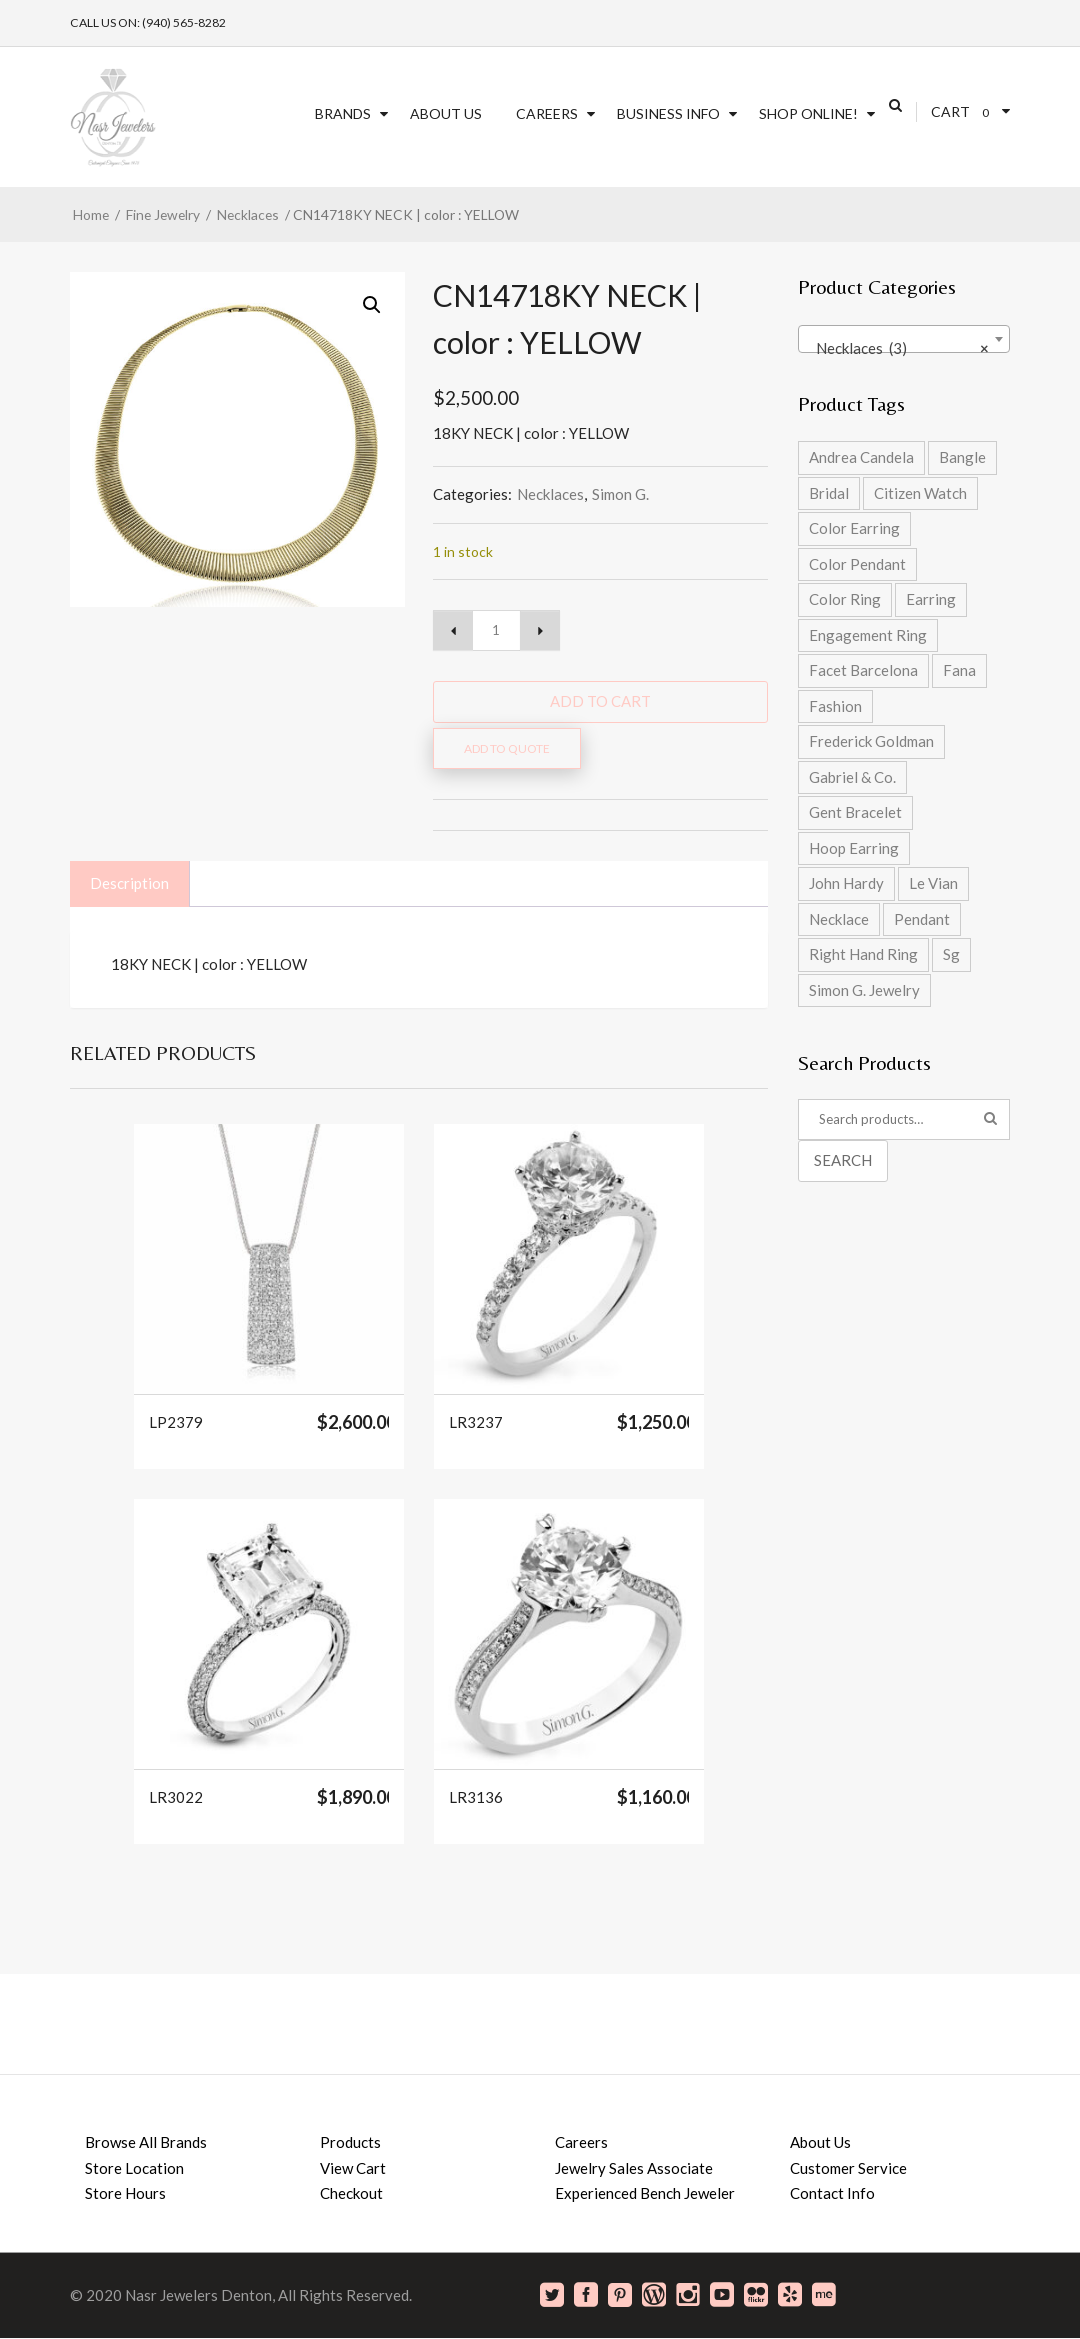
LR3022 (176, 1797)
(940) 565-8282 (184, 22)
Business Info (668, 113)
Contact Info (832, 2193)
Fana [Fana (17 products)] (959, 670)
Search (843, 1160)
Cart (950, 111)
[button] (372, 305)
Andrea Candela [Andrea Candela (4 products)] (861, 457)
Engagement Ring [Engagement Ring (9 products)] (868, 635)
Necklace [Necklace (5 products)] (839, 919)
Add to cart (600, 701)
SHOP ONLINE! (808, 113)
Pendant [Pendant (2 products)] (922, 919)
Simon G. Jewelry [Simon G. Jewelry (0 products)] (864, 990)
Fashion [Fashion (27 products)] (835, 706)
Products (350, 2142)
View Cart (353, 2168)
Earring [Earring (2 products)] (931, 599)
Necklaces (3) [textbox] (898, 348)
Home (91, 214)
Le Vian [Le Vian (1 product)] (933, 883)
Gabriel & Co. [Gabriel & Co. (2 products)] (852, 777)
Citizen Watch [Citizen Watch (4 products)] (920, 493)
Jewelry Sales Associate (634, 2168)
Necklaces (248, 214)
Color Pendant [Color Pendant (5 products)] (857, 564)
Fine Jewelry (163, 214)
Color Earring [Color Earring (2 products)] (854, 528)
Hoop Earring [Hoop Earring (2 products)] (854, 848)
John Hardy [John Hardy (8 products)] (846, 883)
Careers (547, 113)
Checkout (351, 2193)
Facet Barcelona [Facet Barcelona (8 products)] (863, 670)
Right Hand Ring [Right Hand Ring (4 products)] (863, 954)
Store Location (134, 2168)
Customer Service (848, 2168)
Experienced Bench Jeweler (645, 2193)
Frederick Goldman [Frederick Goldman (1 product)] (871, 741)
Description (129, 883)
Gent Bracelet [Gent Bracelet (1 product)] (855, 812)
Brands (343, 113)
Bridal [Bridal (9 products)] (829, 493)
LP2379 (176, 1422)
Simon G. (620, 494)
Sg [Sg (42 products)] (951, 954)
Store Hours (125, 2193)
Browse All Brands (146, 2142)
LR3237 (476, 1422)
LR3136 (476, 1797)
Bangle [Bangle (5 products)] (962, 457)
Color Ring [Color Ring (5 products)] (845, 599)
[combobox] (904, 339)
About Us (446, 113)
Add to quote (507, 748)
